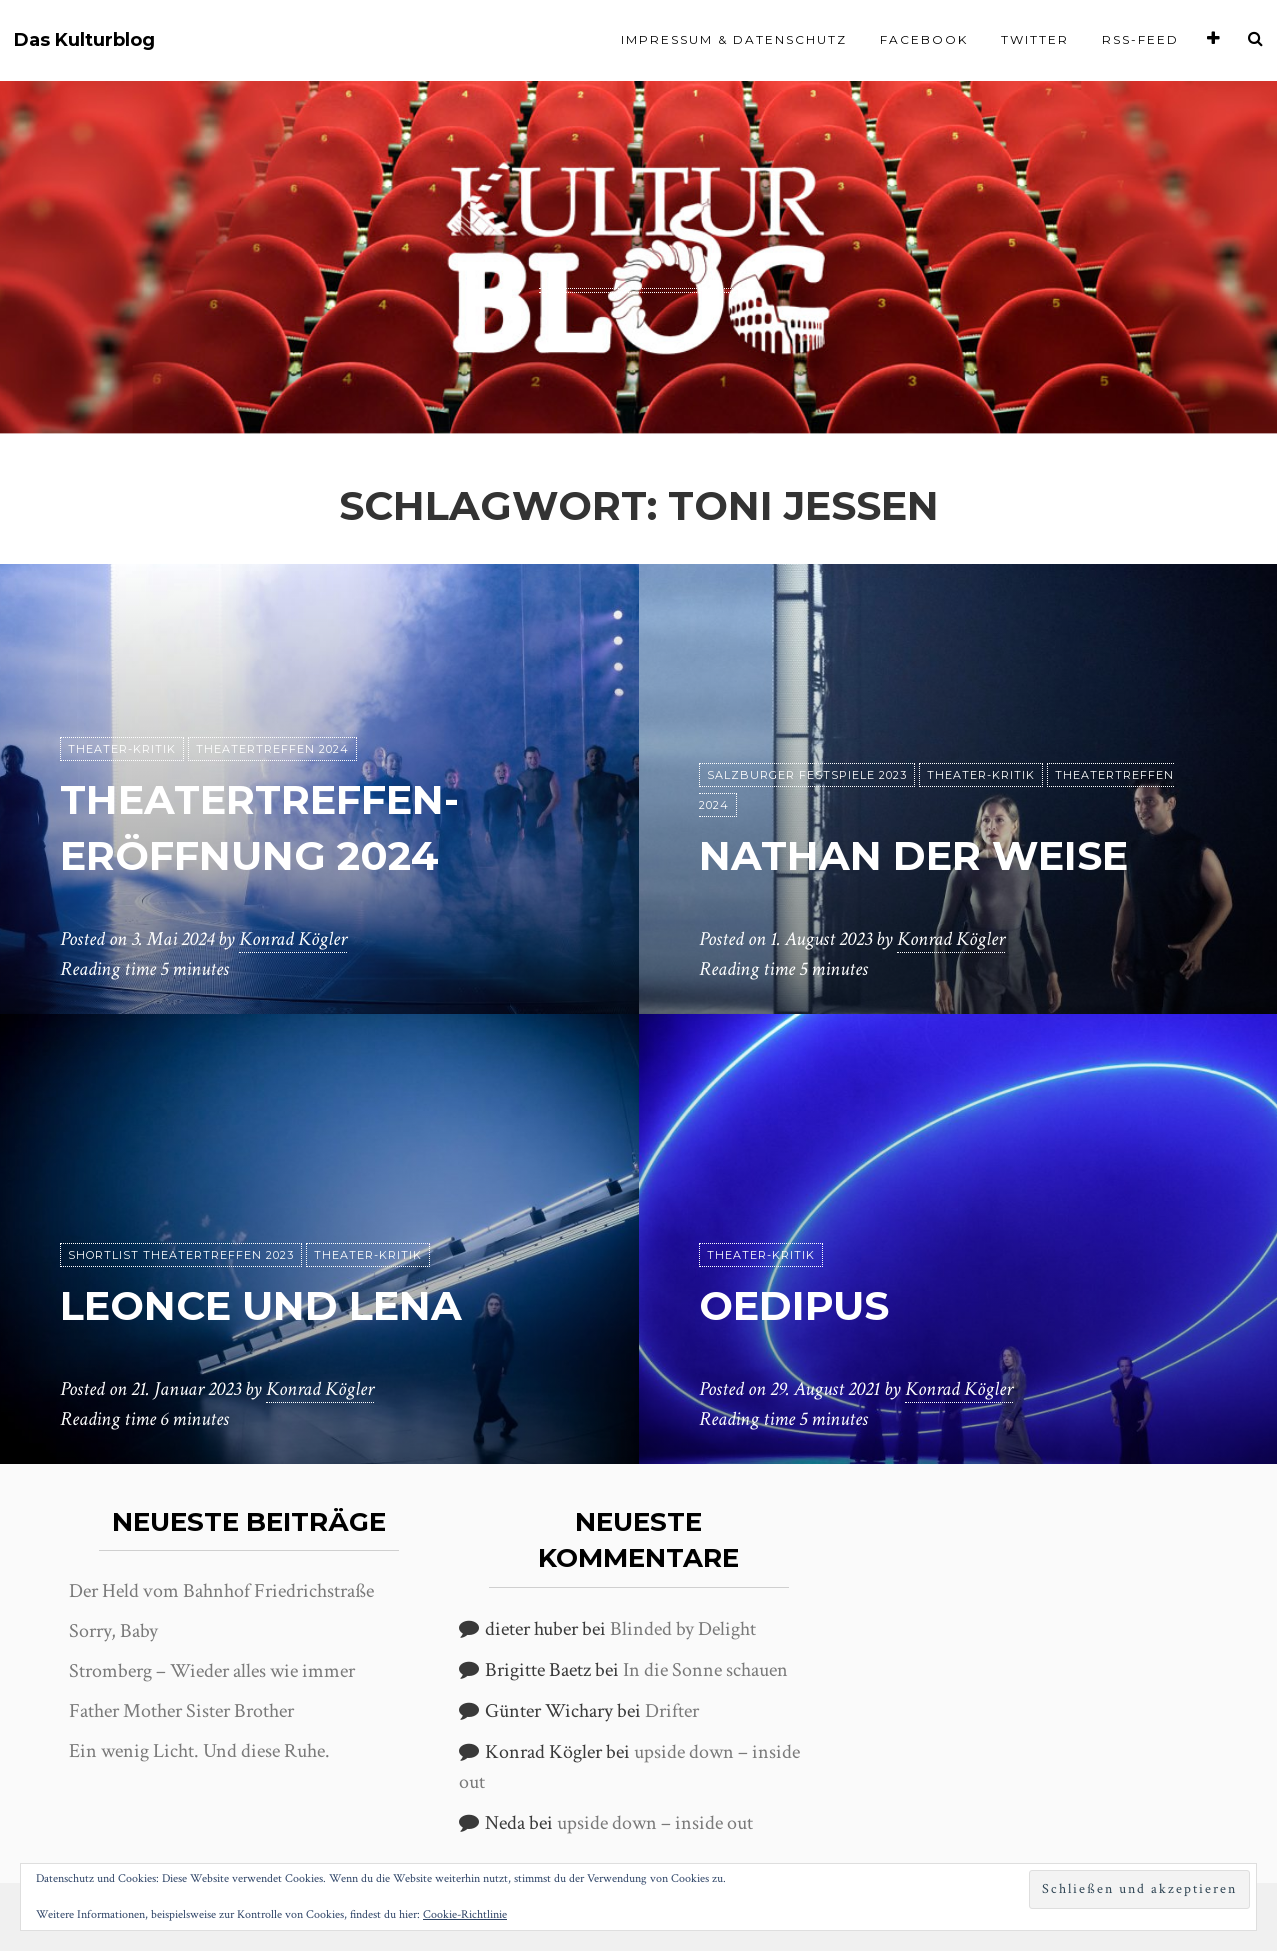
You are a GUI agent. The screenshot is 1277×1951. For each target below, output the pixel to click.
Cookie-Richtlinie (465, 1914)
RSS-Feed (1140, 39)
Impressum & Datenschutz (734, 39)
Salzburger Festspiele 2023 (807, 775)
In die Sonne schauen (705, 1670)
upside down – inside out (655, 1823)
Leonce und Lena (261, 1305)
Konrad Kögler (293, 939)
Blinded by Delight (683, 1629)
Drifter (672, 1711)
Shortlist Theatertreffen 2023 (181, 1255)
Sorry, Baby (113, 1631)
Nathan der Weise (913, 855)
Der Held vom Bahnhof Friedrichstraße (221, 1591)
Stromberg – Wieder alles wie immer (212, 1671)
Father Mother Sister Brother (181, 1711)
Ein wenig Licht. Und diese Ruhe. (199, 1751)
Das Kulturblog (84, 40)
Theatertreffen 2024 (272, 749)
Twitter (1035, 39)
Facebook (924, 39)
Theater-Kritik (122, 749)
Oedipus (794, 1305)
